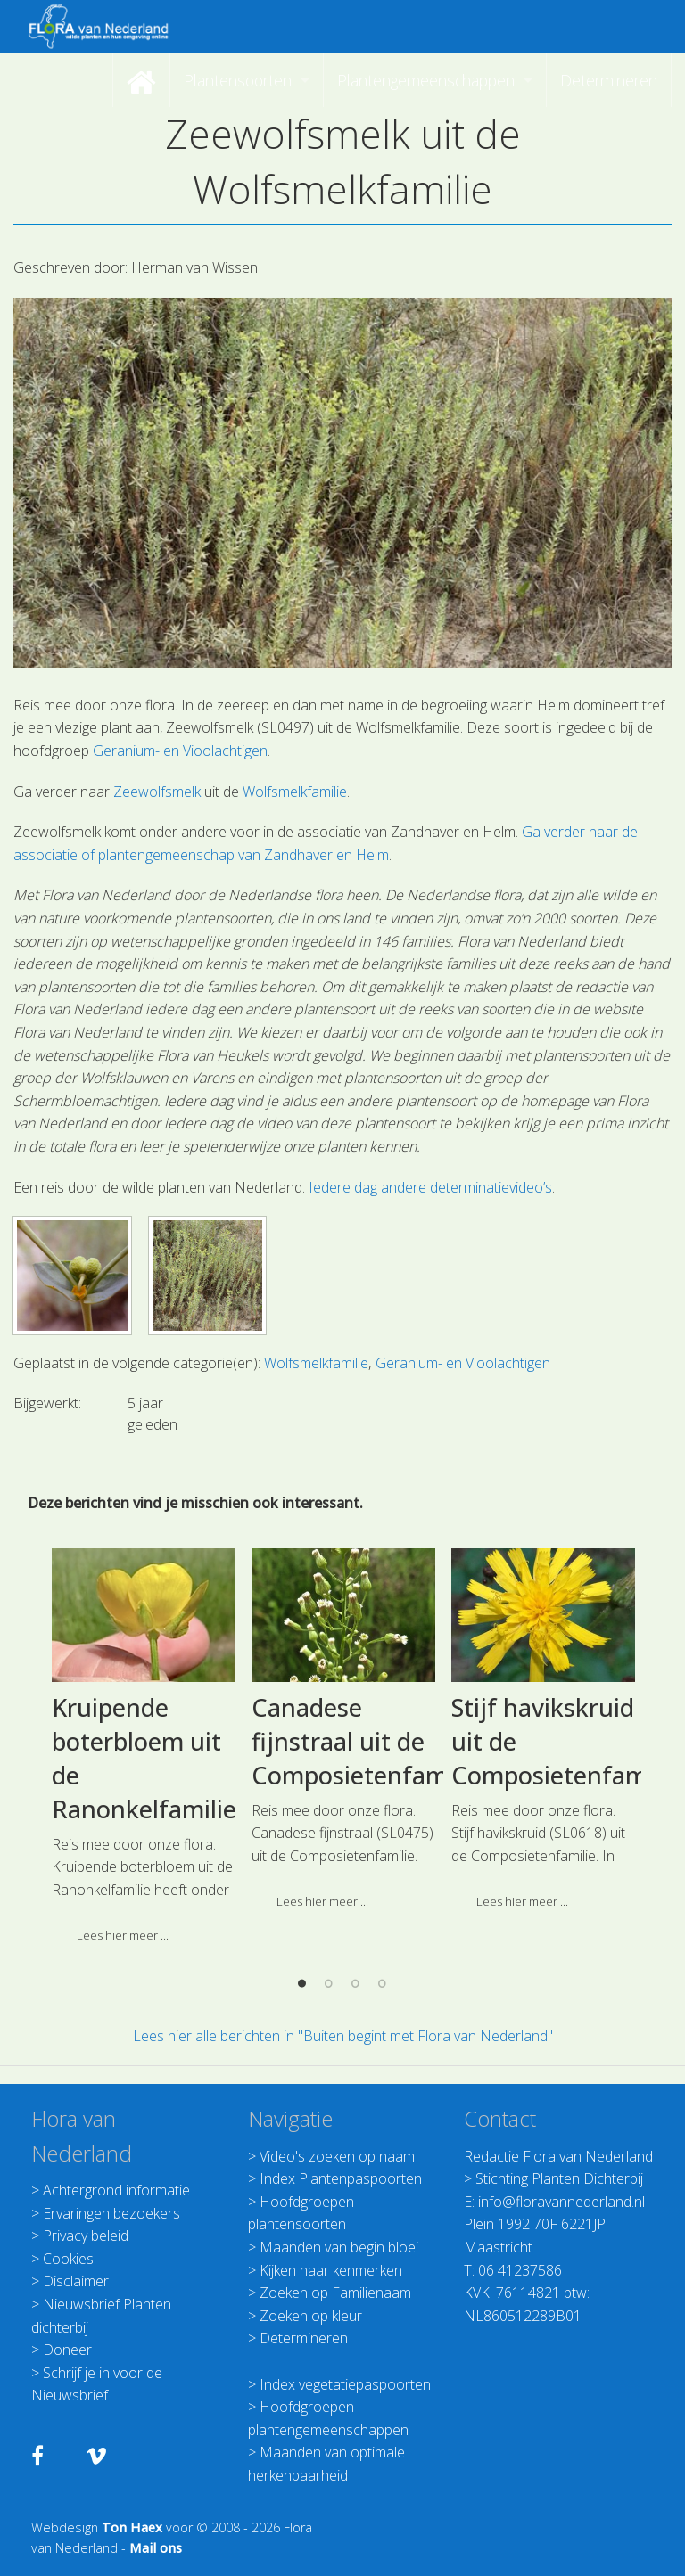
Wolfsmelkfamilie (295, 791)
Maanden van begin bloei (339, 2247)
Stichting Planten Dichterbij (559, 2178)
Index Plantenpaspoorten (341, 2178)
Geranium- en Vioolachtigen (180, 750)
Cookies (68, 2258)
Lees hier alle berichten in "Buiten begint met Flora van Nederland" (343, 2036)
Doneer (67, 2349)
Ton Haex (132, 2527)
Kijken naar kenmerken (331, 2270)
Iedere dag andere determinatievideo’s (430, 1187)
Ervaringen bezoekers (111, 2213)
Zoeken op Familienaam (335, 2292)
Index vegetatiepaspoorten (345, 2384)
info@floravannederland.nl (561, 2201)
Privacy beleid (85, 2235)
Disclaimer (76, 2281)
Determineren (304, 2338)
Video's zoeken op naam (337, 2156)
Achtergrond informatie (116, 2190)
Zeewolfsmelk (157, 791)
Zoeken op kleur (311, 2316)
